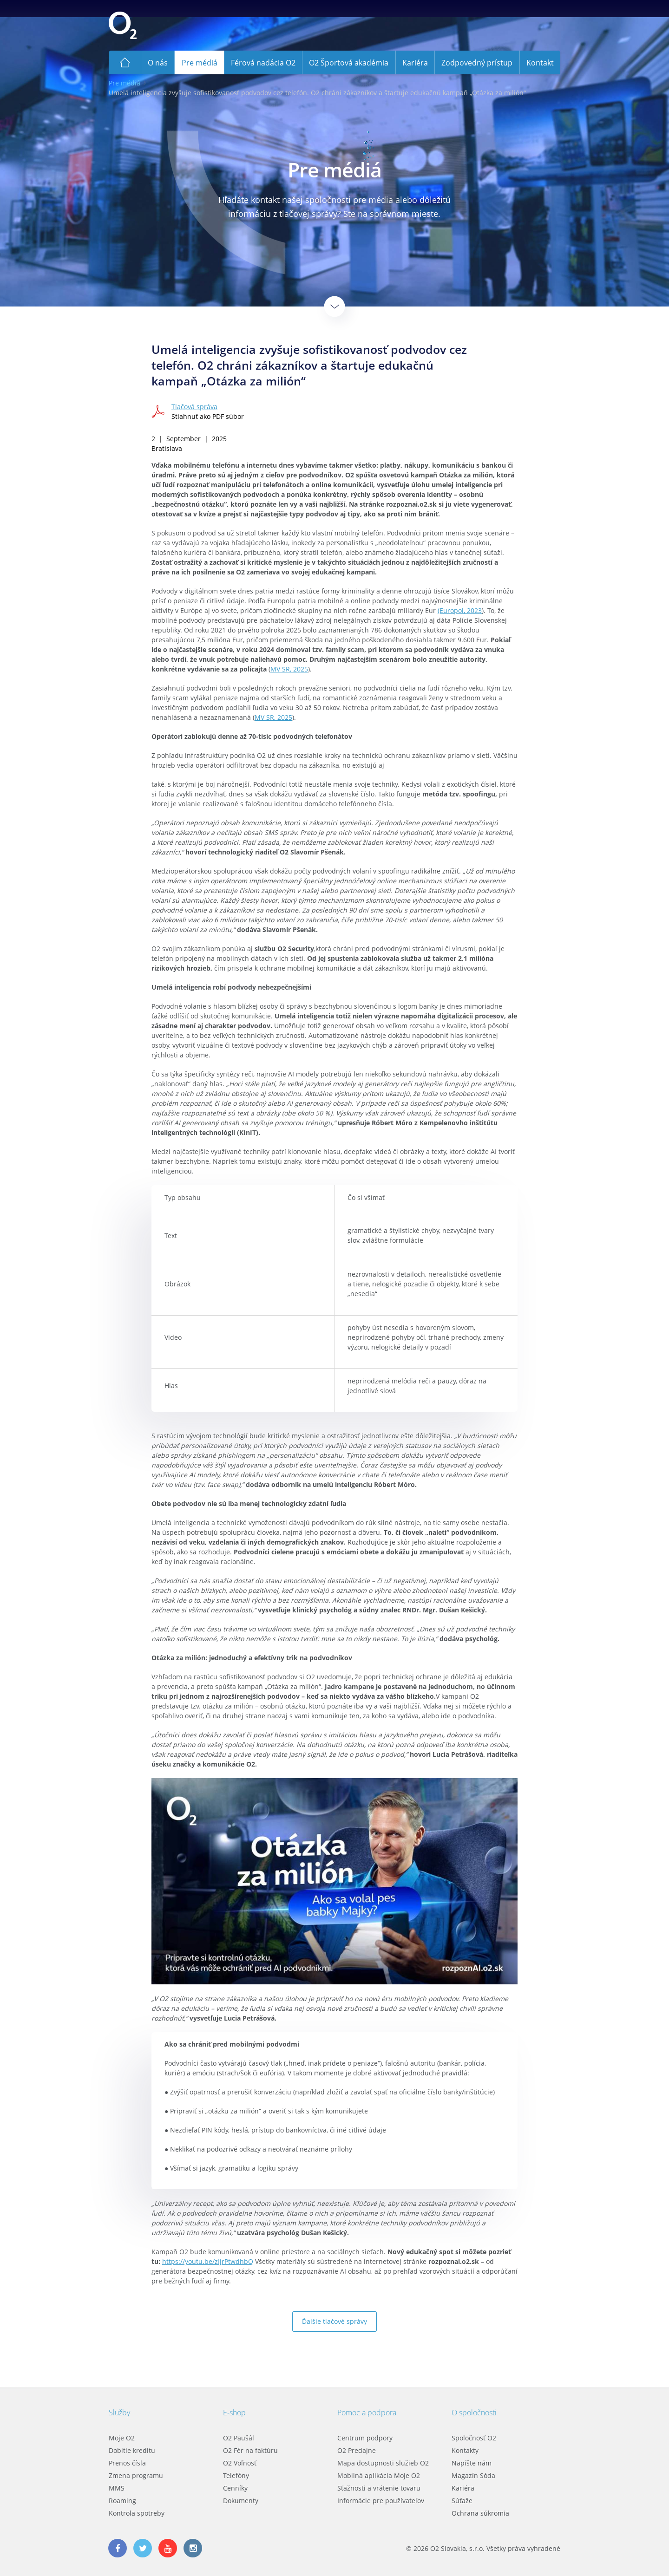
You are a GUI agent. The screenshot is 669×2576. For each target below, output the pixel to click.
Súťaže (462, 2500)
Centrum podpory (365, 2437)
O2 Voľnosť (239, 2463)
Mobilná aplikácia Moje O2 (378, 2475)
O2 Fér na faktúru (250, 2450)
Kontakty (465, 2450)
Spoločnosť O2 (474, 2437)
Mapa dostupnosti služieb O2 (383, 2463)
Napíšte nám (472, 2463)
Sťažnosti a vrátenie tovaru (378, 2488)
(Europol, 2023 (460, 610)
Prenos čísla (127, 2463)
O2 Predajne (356, 2450)
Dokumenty (240, 2500)
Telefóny (236, 2475)
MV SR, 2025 (289, 669)
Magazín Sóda (473, 2475)
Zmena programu (136, 2475)
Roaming (122, 2500)
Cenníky (235, 2488)
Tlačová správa (194, 406)
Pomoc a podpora (366, 2412)
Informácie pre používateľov (380, 2500)
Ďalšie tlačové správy (334, 2321)
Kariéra (463, 2488)
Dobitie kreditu (132, 2450)
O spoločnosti (474, 2412)
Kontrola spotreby (136, 2513)
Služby (119, 2412)
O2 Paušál (238, 2437)
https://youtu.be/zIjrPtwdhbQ (207, 2261)
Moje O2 (122, 2437)
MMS (117, 2488)
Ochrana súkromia (480, 2513)
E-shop (234, 2412)
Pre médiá (124, 82)
